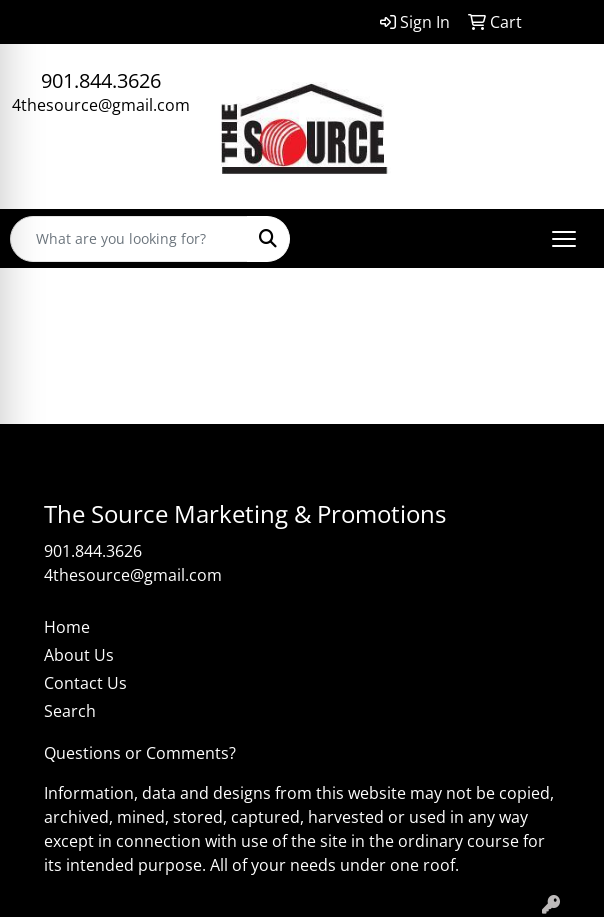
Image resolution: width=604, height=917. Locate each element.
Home (67, 627)
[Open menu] (564, 239)
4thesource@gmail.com (101, 105)
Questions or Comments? (140, 753)
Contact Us (85, 683)
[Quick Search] (129, 239)
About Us (79, 655)
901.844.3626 (101, 80)
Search (70, 711)
